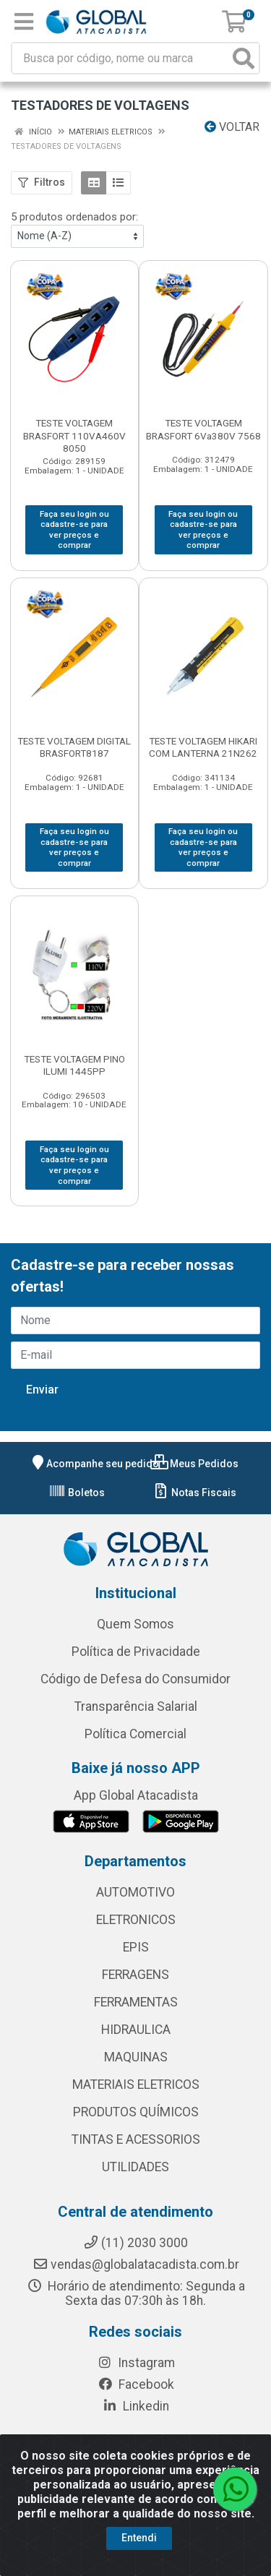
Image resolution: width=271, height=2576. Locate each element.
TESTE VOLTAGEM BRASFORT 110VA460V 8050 (74, 435)
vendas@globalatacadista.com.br (136, 2264)
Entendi (139, 2537)
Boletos (76, 1492)
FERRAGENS (135, 1974)
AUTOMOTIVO (135, 1892)
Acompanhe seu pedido (94, 1463)
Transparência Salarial (135, 1706)
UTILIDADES (135, 2167)
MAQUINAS (136, 2057)
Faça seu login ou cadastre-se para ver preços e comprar (74, 530)
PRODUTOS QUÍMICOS (136, 2112)
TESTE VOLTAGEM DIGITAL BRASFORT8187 (74, 747)
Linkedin (135, 2406)
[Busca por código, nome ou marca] (120, 58)
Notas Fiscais (194, 1492)
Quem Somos (135, 1624)
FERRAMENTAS (136, 2002)
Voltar (232, 127)
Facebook (136, 2384)
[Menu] (24, 22)
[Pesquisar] (243, 58)
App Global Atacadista (136, 1795)
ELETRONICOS (136, 1919)
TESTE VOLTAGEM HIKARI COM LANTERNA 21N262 (203, 747)
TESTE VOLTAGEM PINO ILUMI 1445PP (74, 1065)
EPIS (136, 1947)
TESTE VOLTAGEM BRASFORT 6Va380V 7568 (203, 429)
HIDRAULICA (136, 2029)
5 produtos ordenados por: (74, 216)
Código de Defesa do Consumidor (135, 1679)
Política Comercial (135, 1734)
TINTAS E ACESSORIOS (136, 2139)
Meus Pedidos (194, 1463)
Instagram (136, 2363)
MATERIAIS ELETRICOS (135, 2084)
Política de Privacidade (136, 1651)
